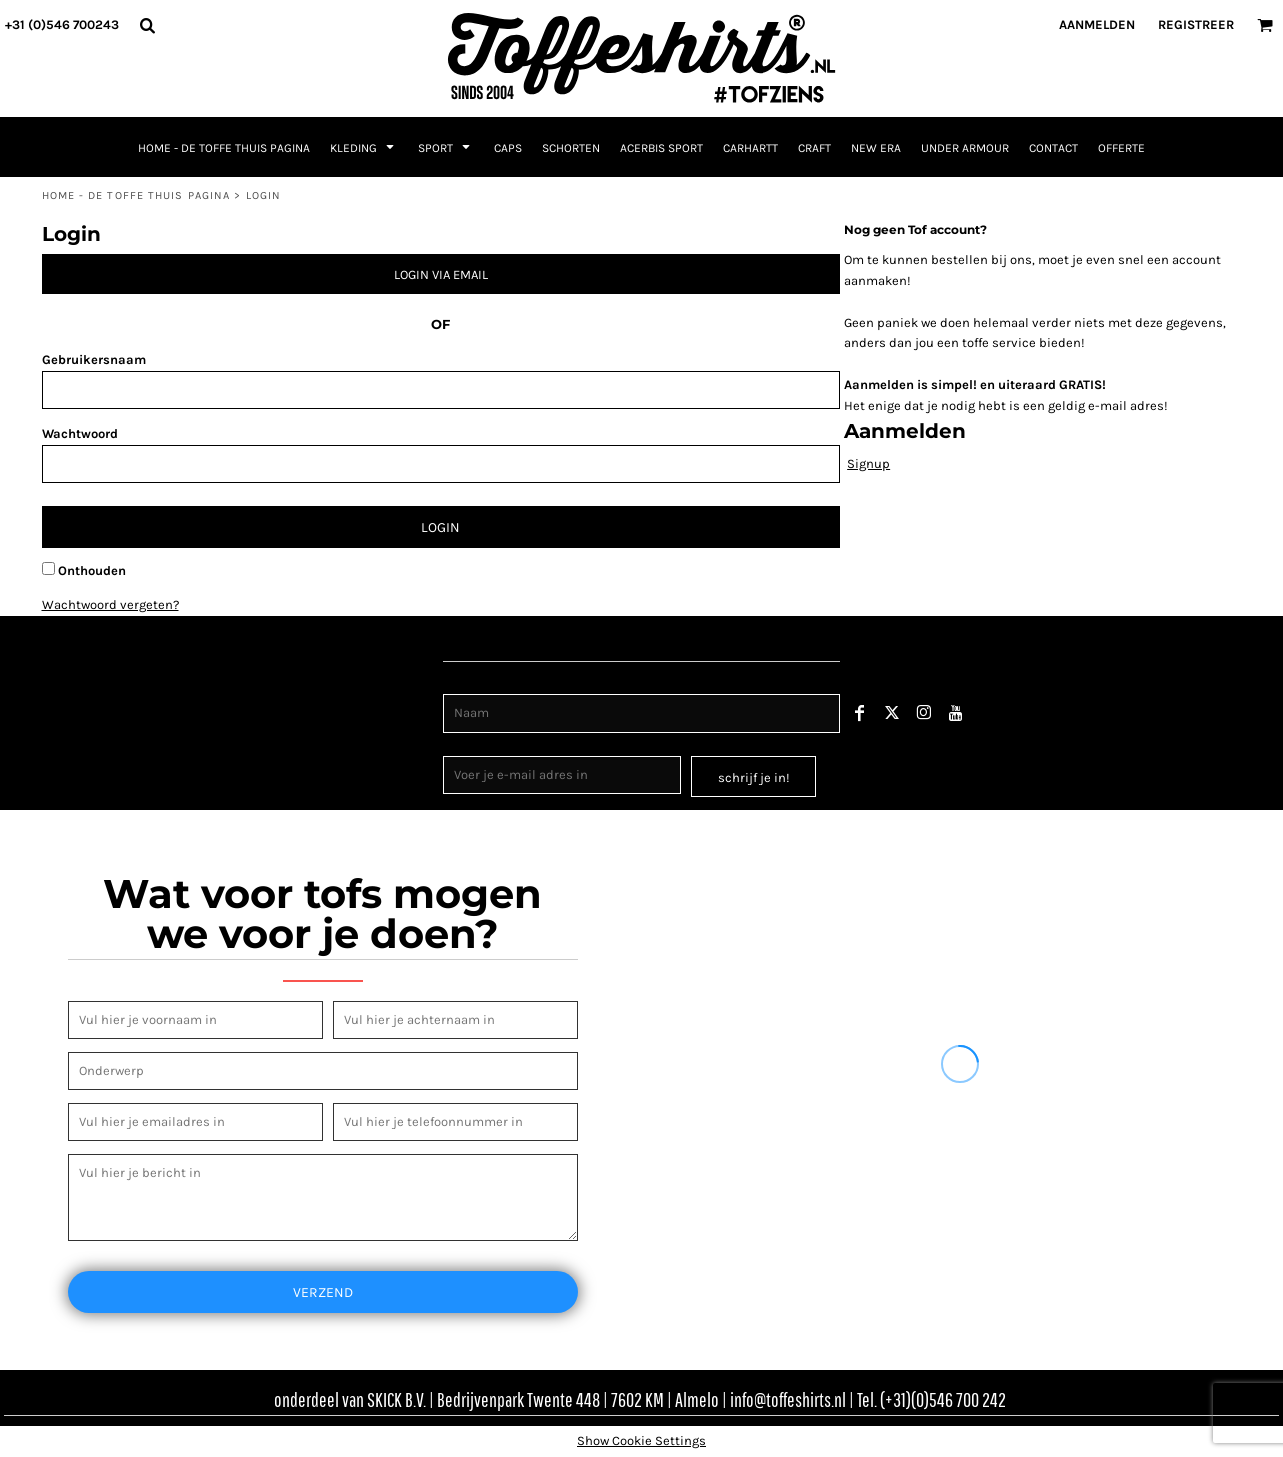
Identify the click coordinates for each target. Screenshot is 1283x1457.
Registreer (1196, 24)
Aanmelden (1097, 24)
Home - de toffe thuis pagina (136, 195)
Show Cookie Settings (641, 1440)
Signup (868, 463)
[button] (147, 25)
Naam (461, 683)
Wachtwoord (80, 433)
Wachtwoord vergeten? (110, 604)
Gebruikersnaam (94, 359)
